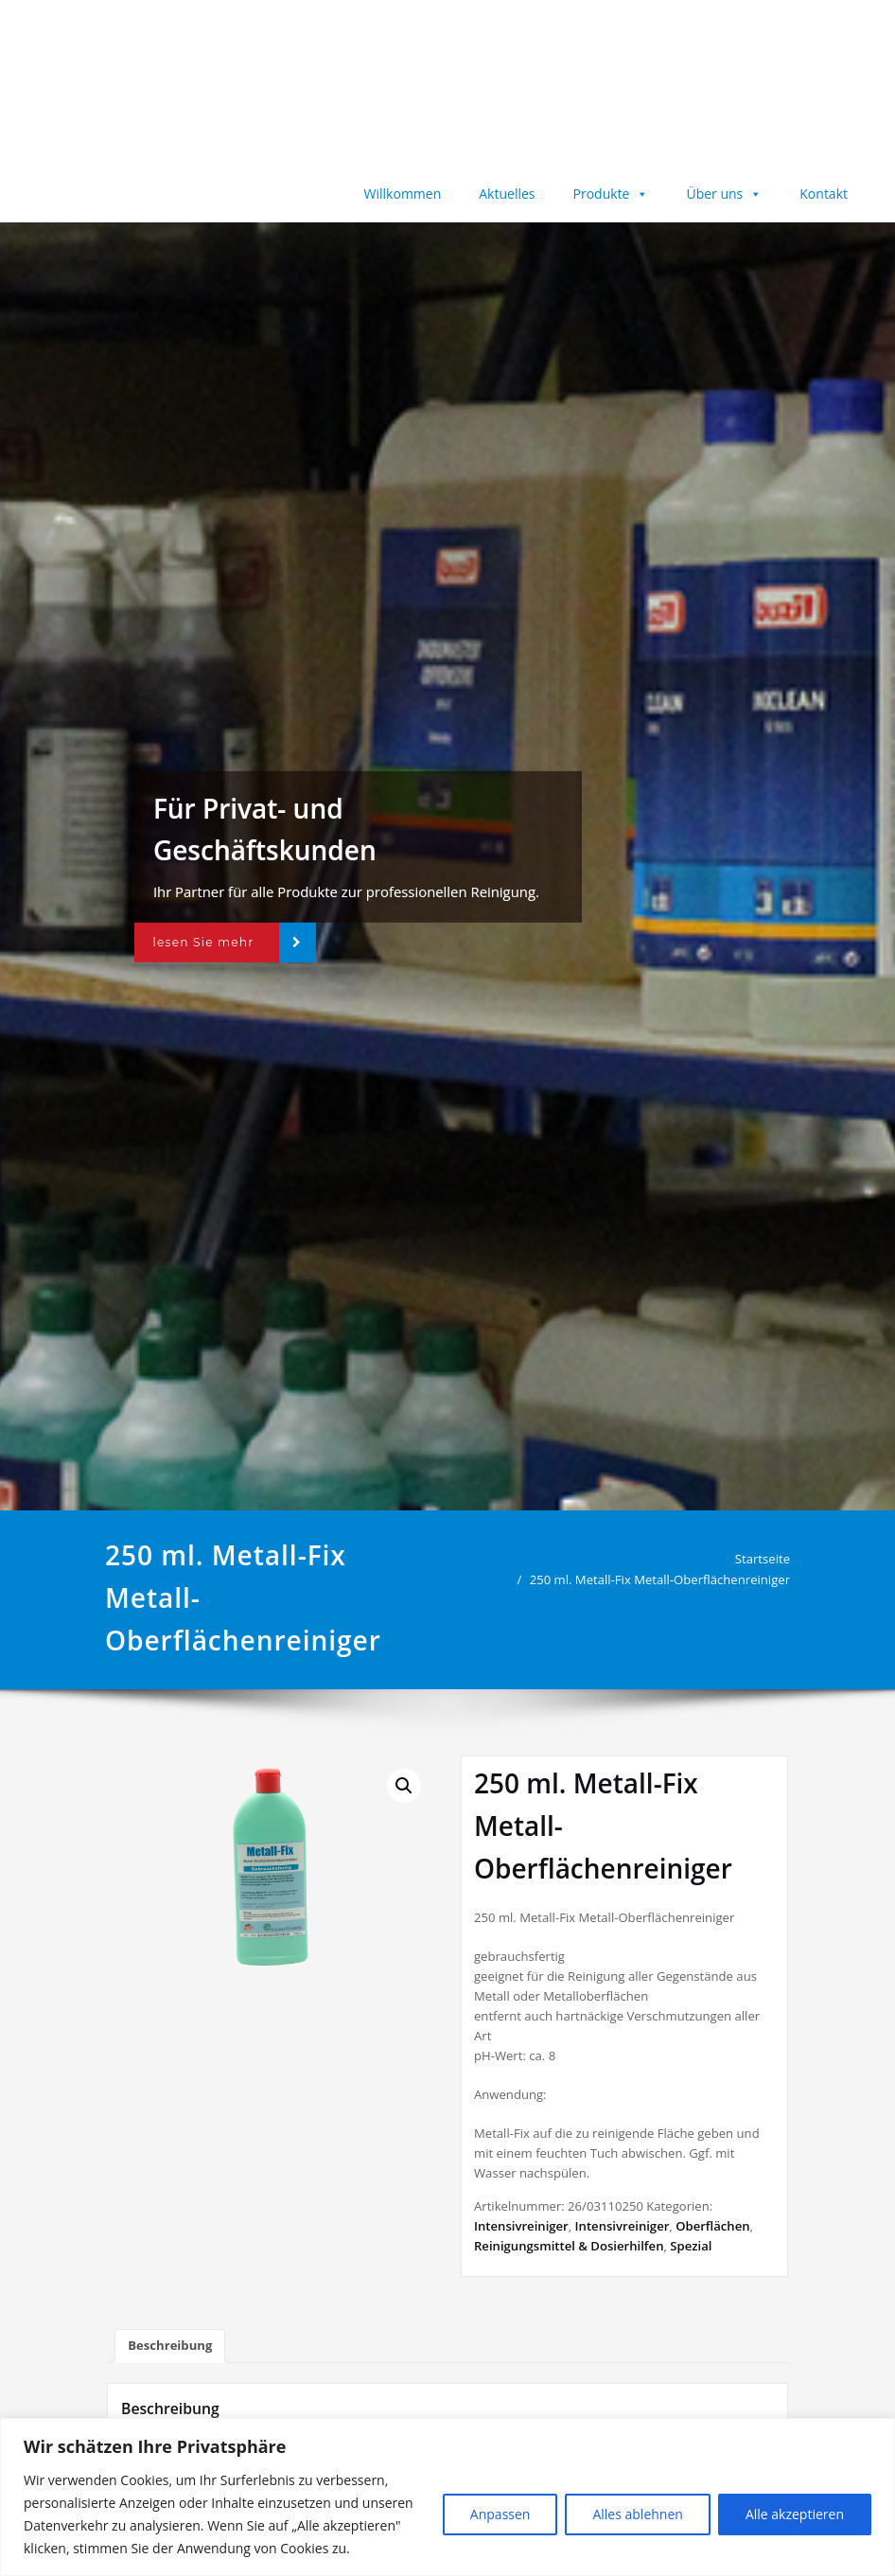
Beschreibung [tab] (170, 2345)
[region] (447, 2497)
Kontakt (823, 194)
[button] (404, 1786)
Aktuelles (507, 194)
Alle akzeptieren (795, 2514)
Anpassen (500, 2514)
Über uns (724, 194)
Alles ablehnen (637, 2514)
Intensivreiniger (521, 2225)
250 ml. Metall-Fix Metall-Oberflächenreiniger (665, 1579)
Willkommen (403, 194)
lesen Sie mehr (203, 942)
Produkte (611, 194)
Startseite (768, 1558)
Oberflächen (712, 2225)
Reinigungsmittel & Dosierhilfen (569, 2245)
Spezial (690, 2245)
